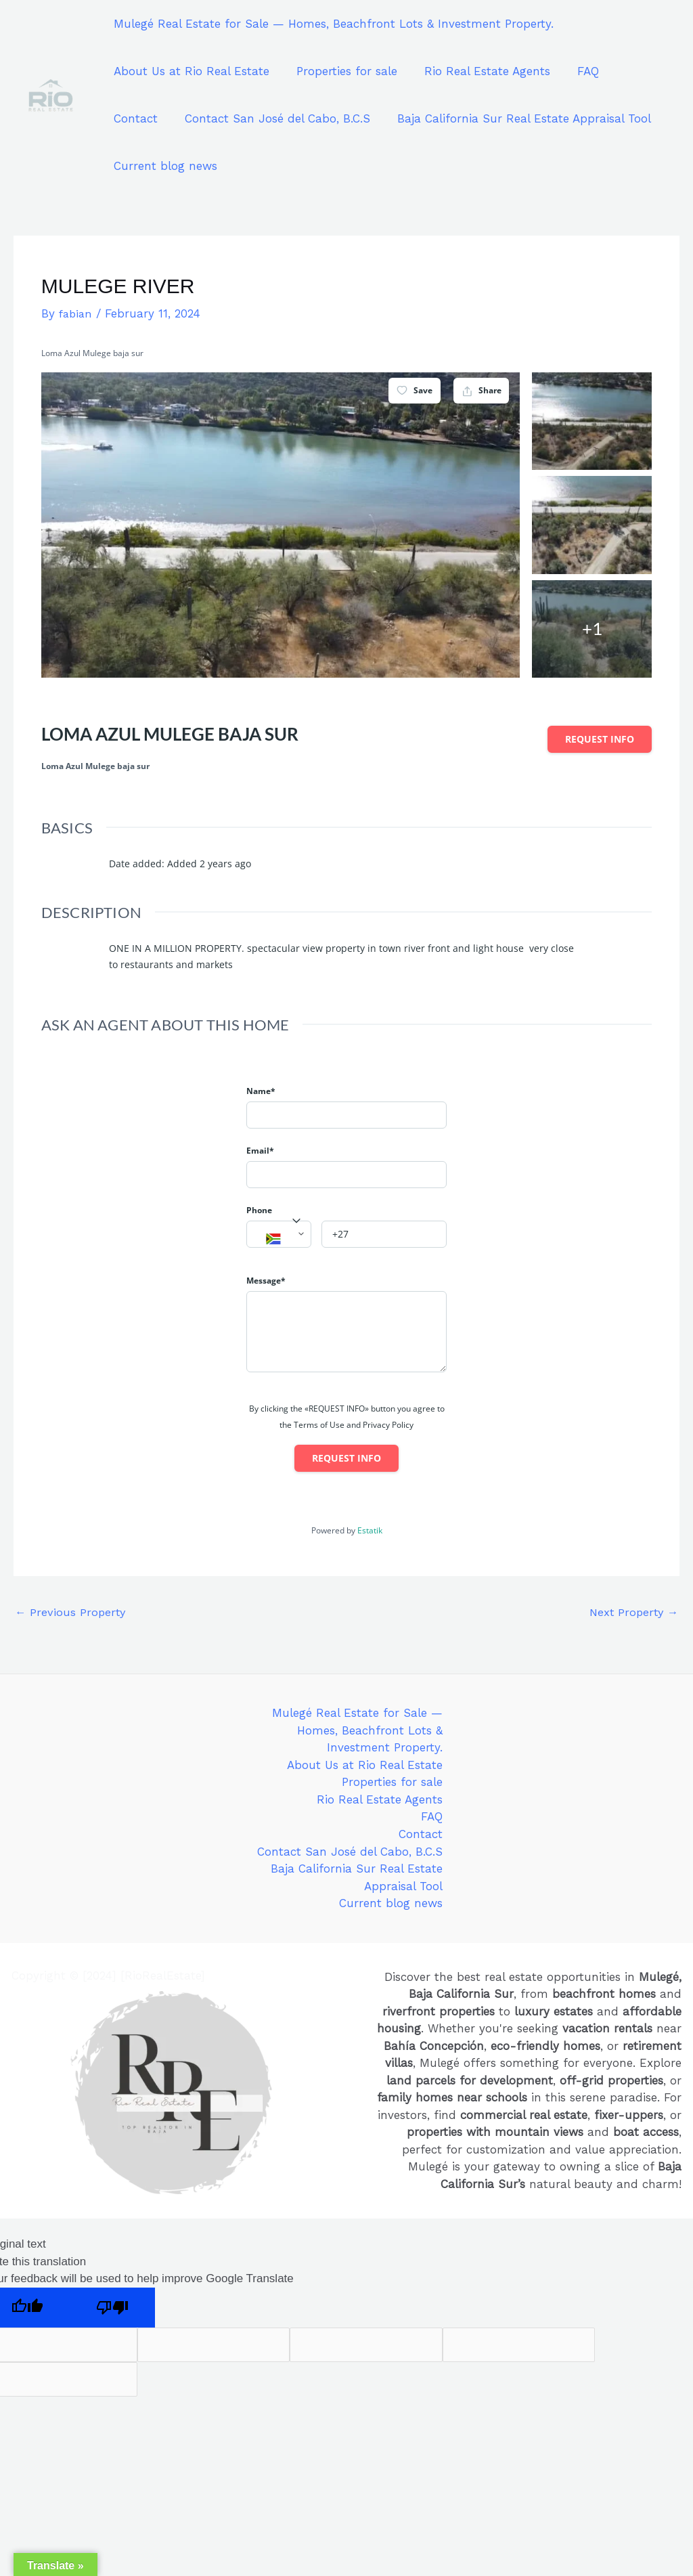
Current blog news (163, 166)
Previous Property (71, 1612)
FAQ (574, 71)
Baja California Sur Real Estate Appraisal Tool (447, 118)
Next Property (632, 1612)
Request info (599, 739)
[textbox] (279, 1239)
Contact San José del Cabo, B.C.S (204, 118)
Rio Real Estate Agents (477, 71)
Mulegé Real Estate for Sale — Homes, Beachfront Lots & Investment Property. (332, 23)
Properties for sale (340, 71)
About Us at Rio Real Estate (189, 71)
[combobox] (278, 1234)
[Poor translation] (112, 2308)
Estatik (369, 1530)
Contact (630, 71)
